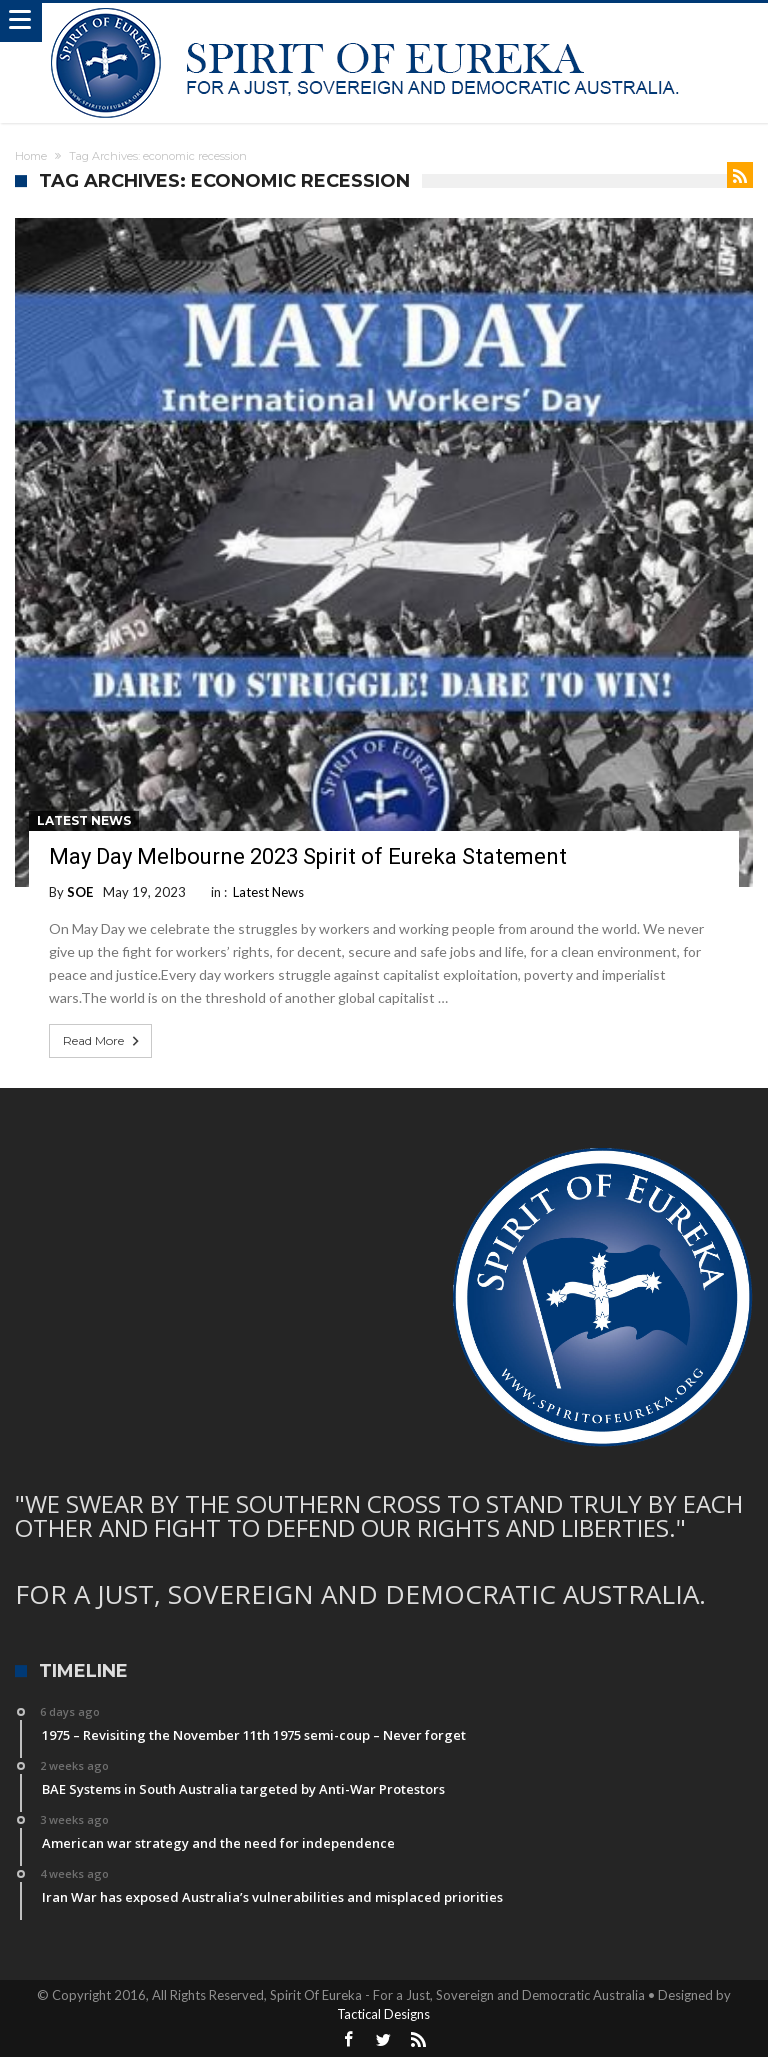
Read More (103, 1041)
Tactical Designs (383, 2014)
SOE (80, 892)
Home (31, 156)
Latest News (84, 820)
